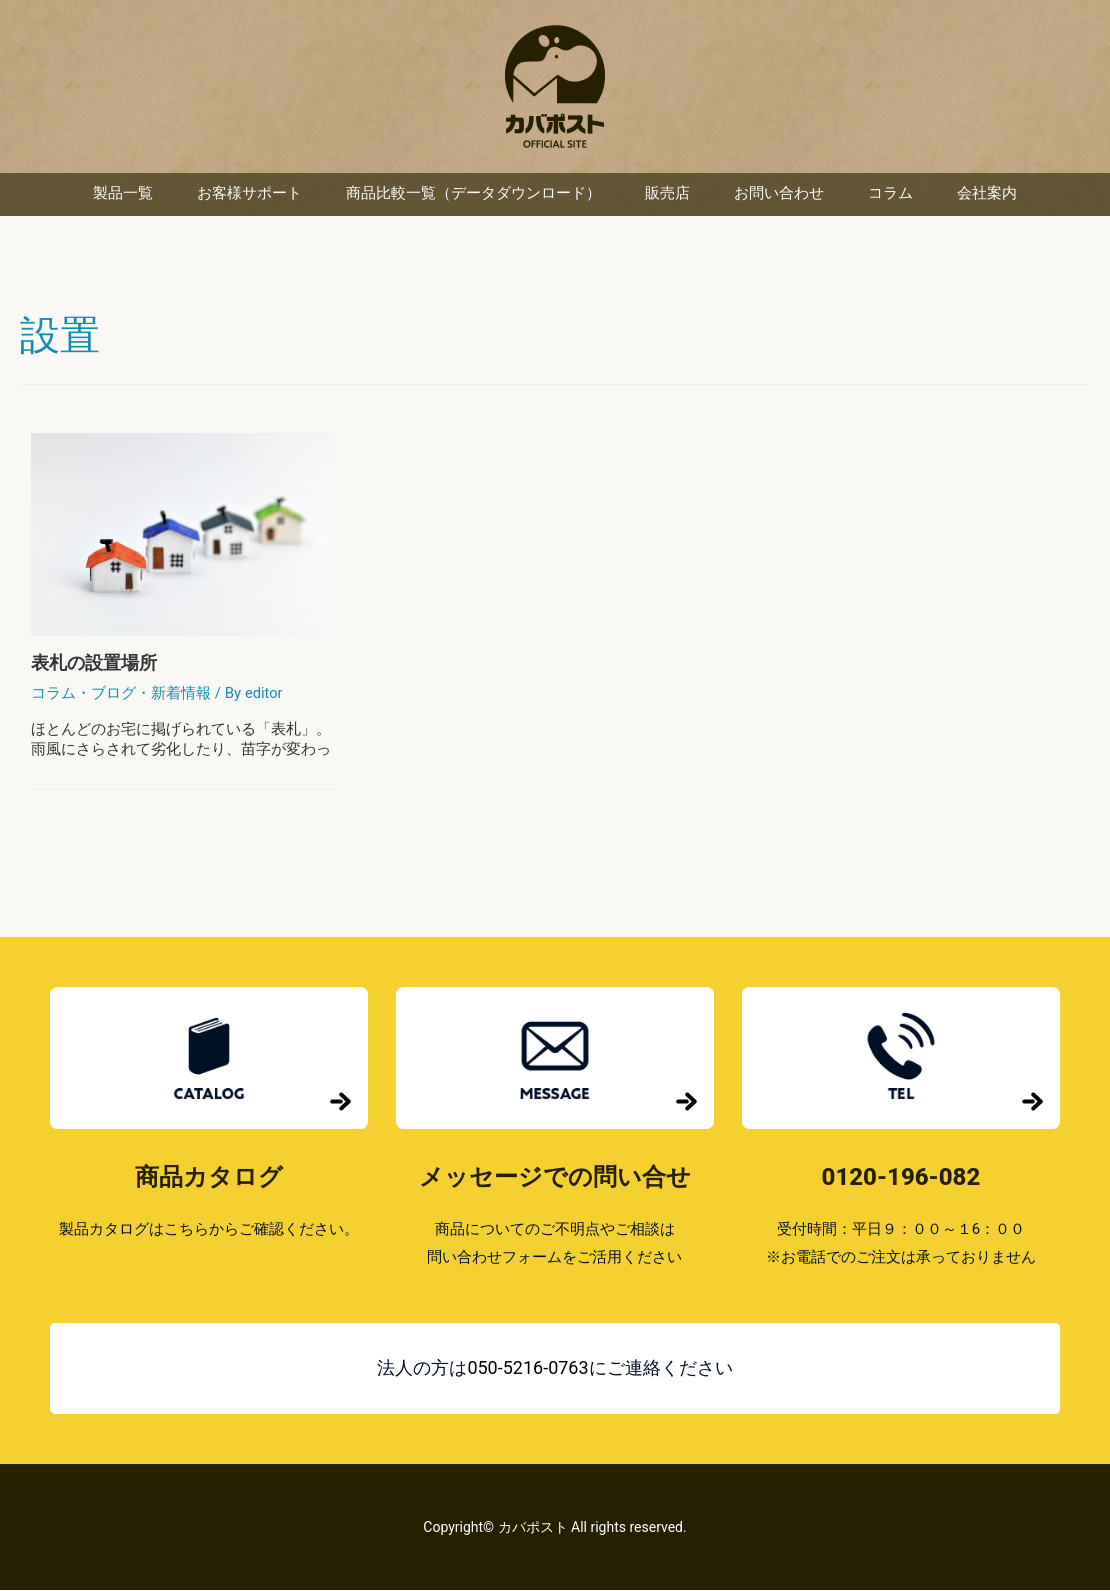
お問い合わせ (779, 195)
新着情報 (181, 695)
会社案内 (987, 195)
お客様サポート (249, 195)
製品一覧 (123, 195)
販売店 (667, 195)
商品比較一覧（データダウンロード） (473, 195)
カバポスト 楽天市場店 (555, 87)
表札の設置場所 (94, 663)
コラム (890, 195)
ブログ (113, 695)
